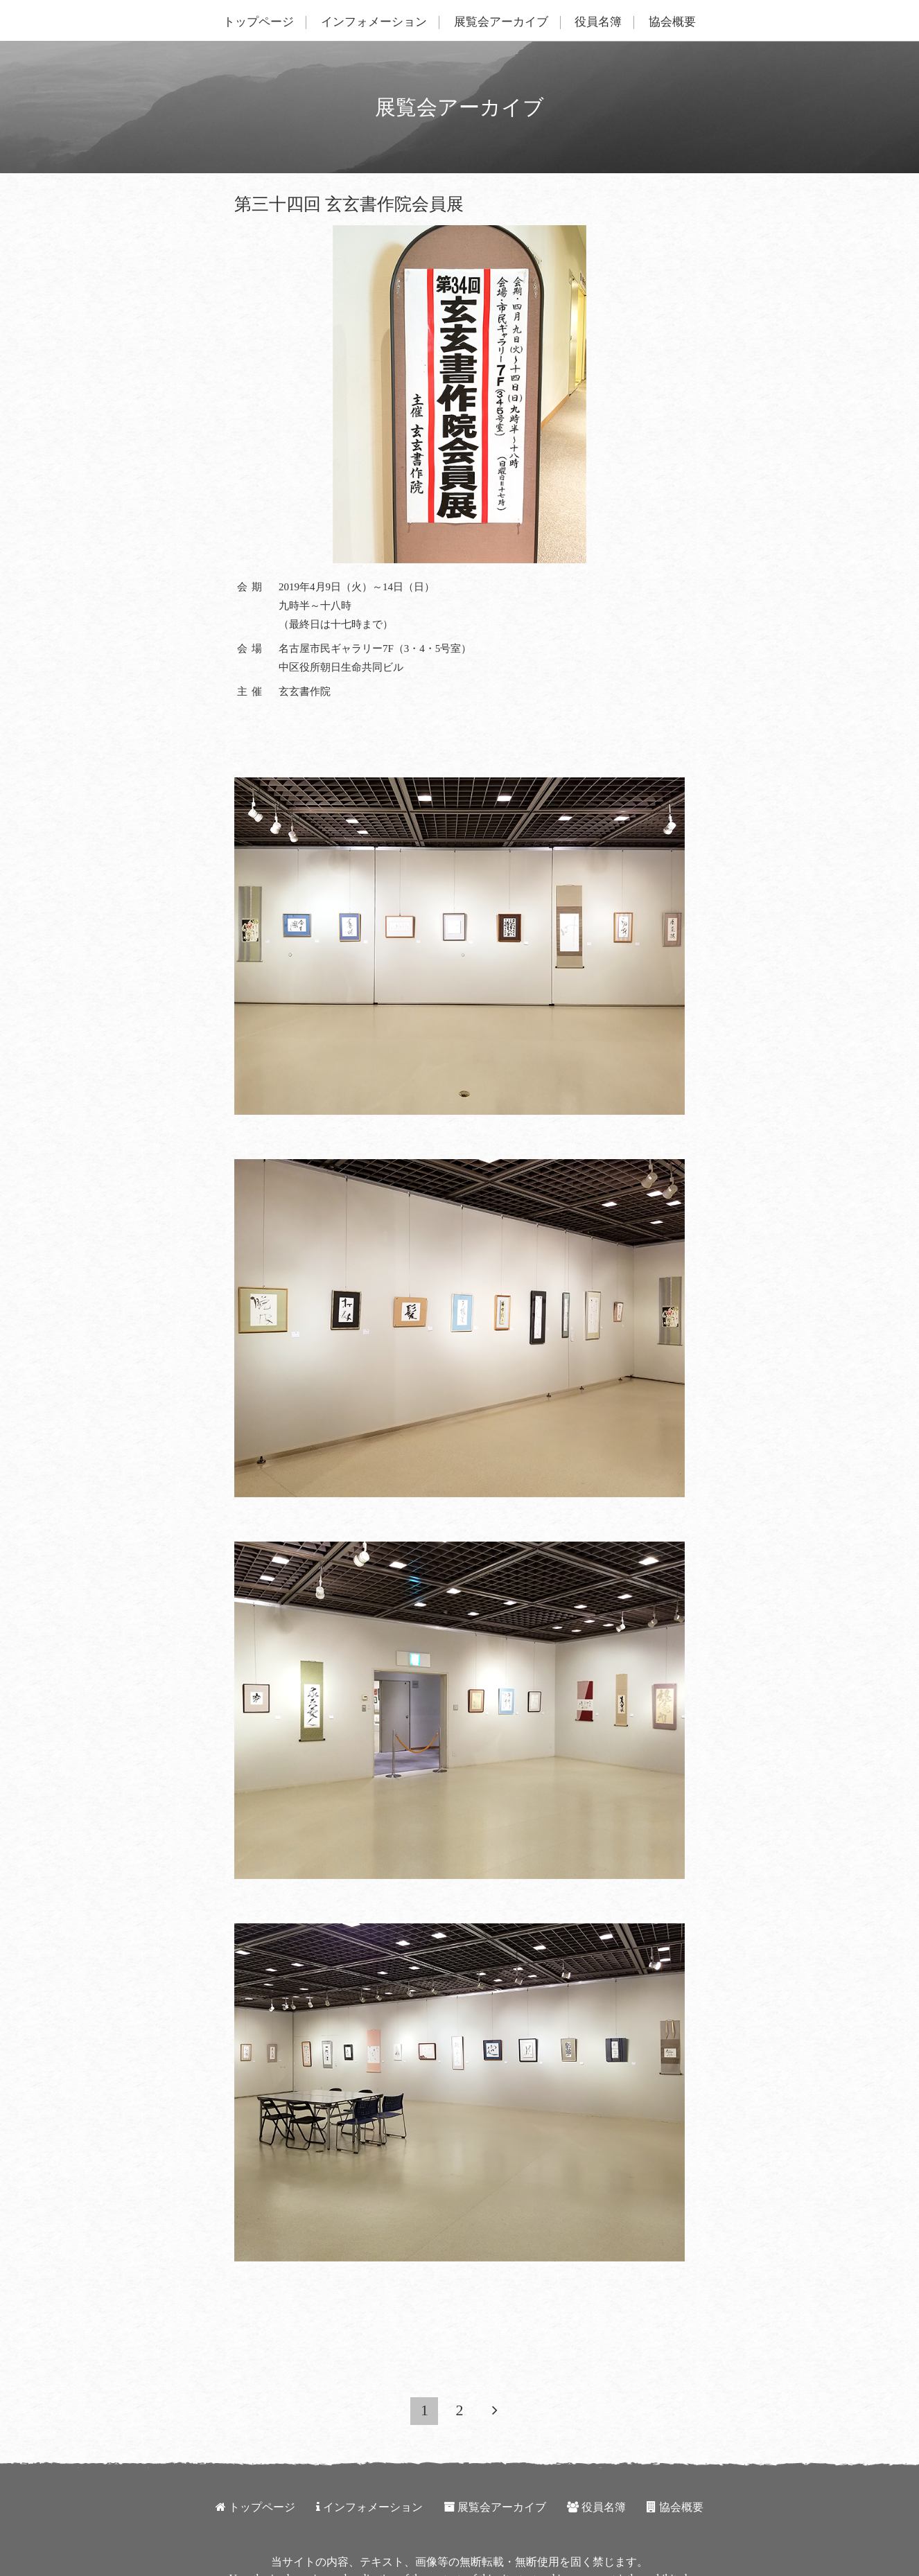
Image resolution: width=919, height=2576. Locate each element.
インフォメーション (374, 22)
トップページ (258, 22)
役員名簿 (598, 22)
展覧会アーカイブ (501, 22)
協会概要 (672, 22)
